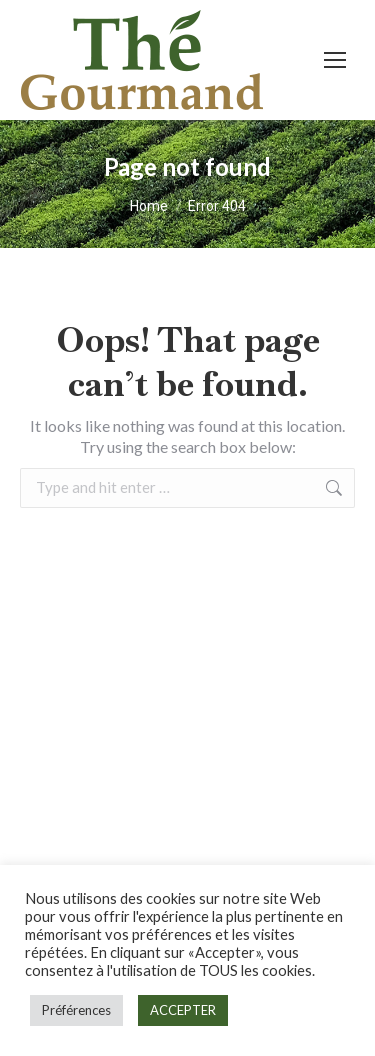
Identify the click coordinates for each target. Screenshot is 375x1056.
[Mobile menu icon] (335, 60)
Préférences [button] (76, 1010)
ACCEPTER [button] (183, 1010)
